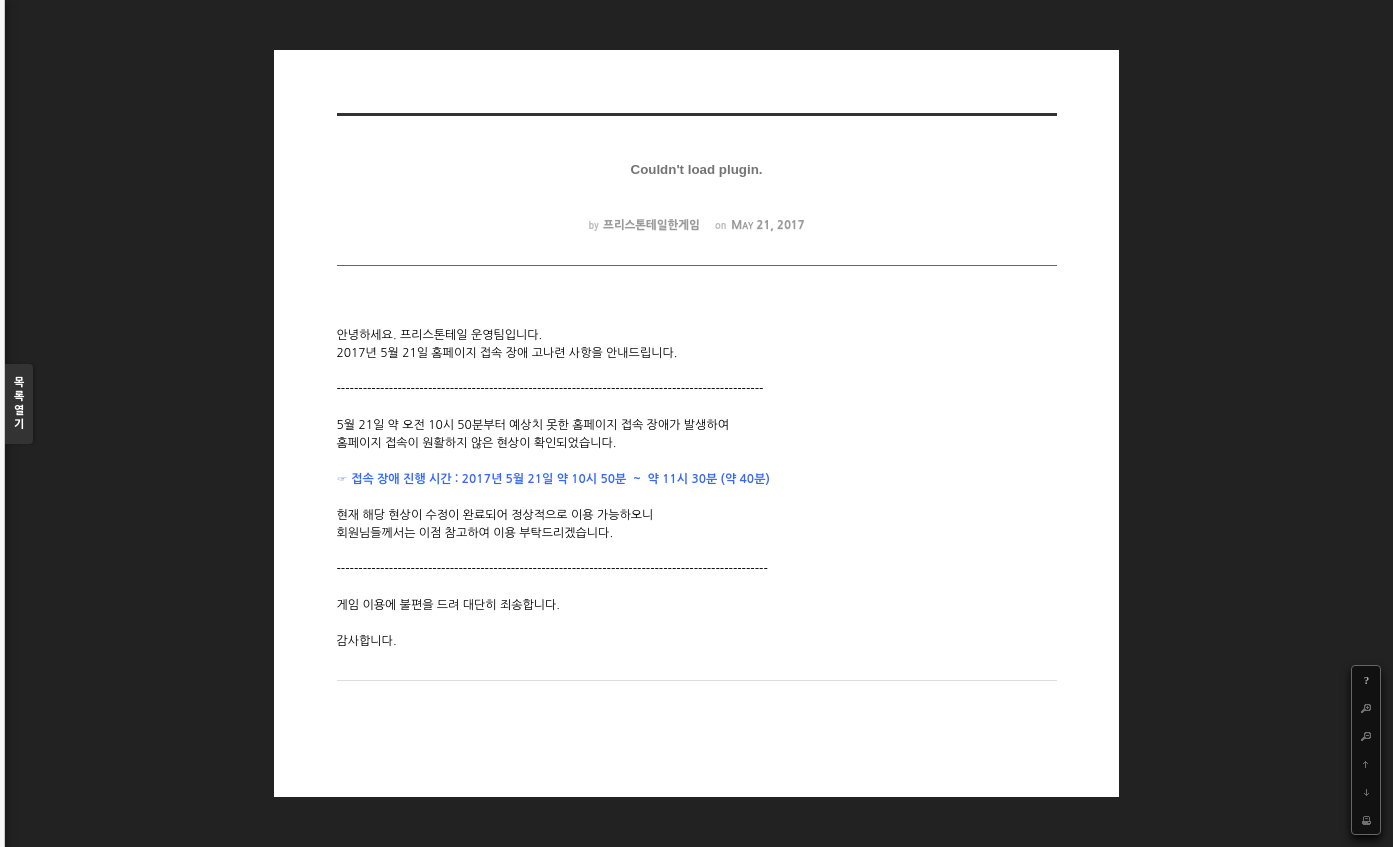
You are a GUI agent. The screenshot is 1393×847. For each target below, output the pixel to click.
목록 (19, 404)
